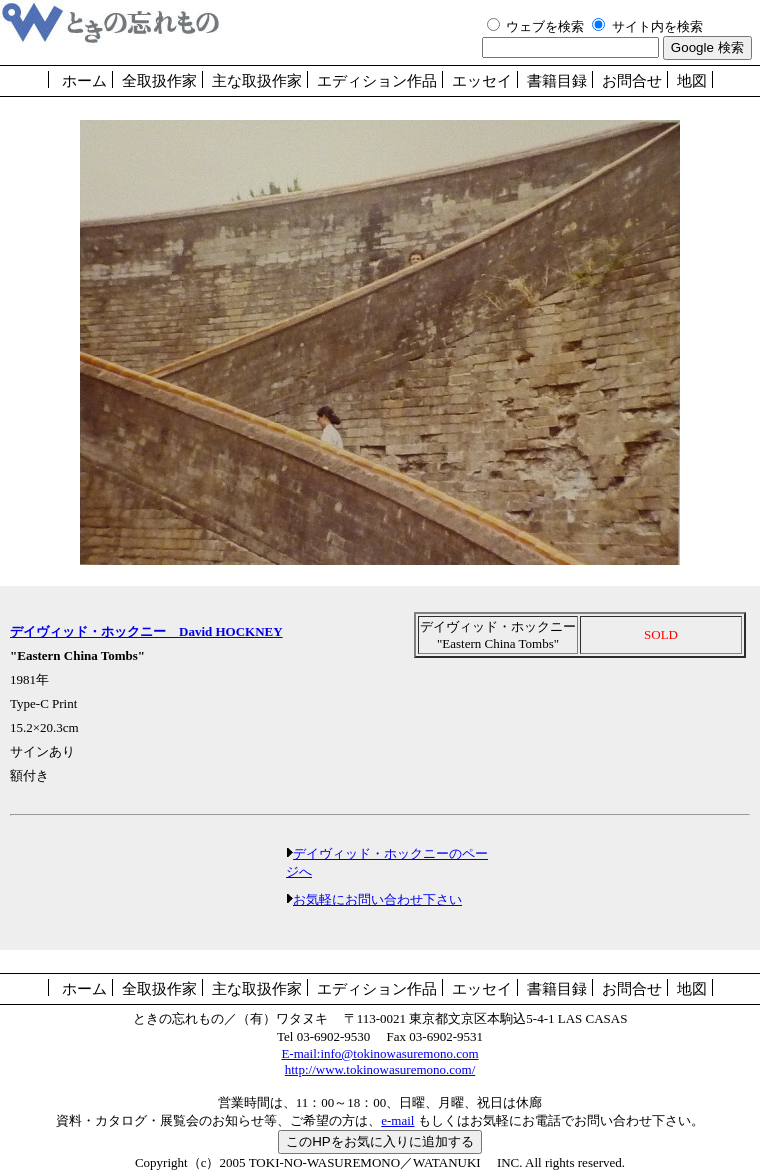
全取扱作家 (159, 81)
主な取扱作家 (257, 81)
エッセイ (482, 81)
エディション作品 (377, 81)
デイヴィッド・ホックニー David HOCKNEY (146, 631)
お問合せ (632, 81)
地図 (692, 81)
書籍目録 (557, 81)
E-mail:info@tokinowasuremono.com (379, 1053)
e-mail (397, 1120)
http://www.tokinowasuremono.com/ (380, 1069)
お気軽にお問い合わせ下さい (377, 899)
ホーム (84, 81)
